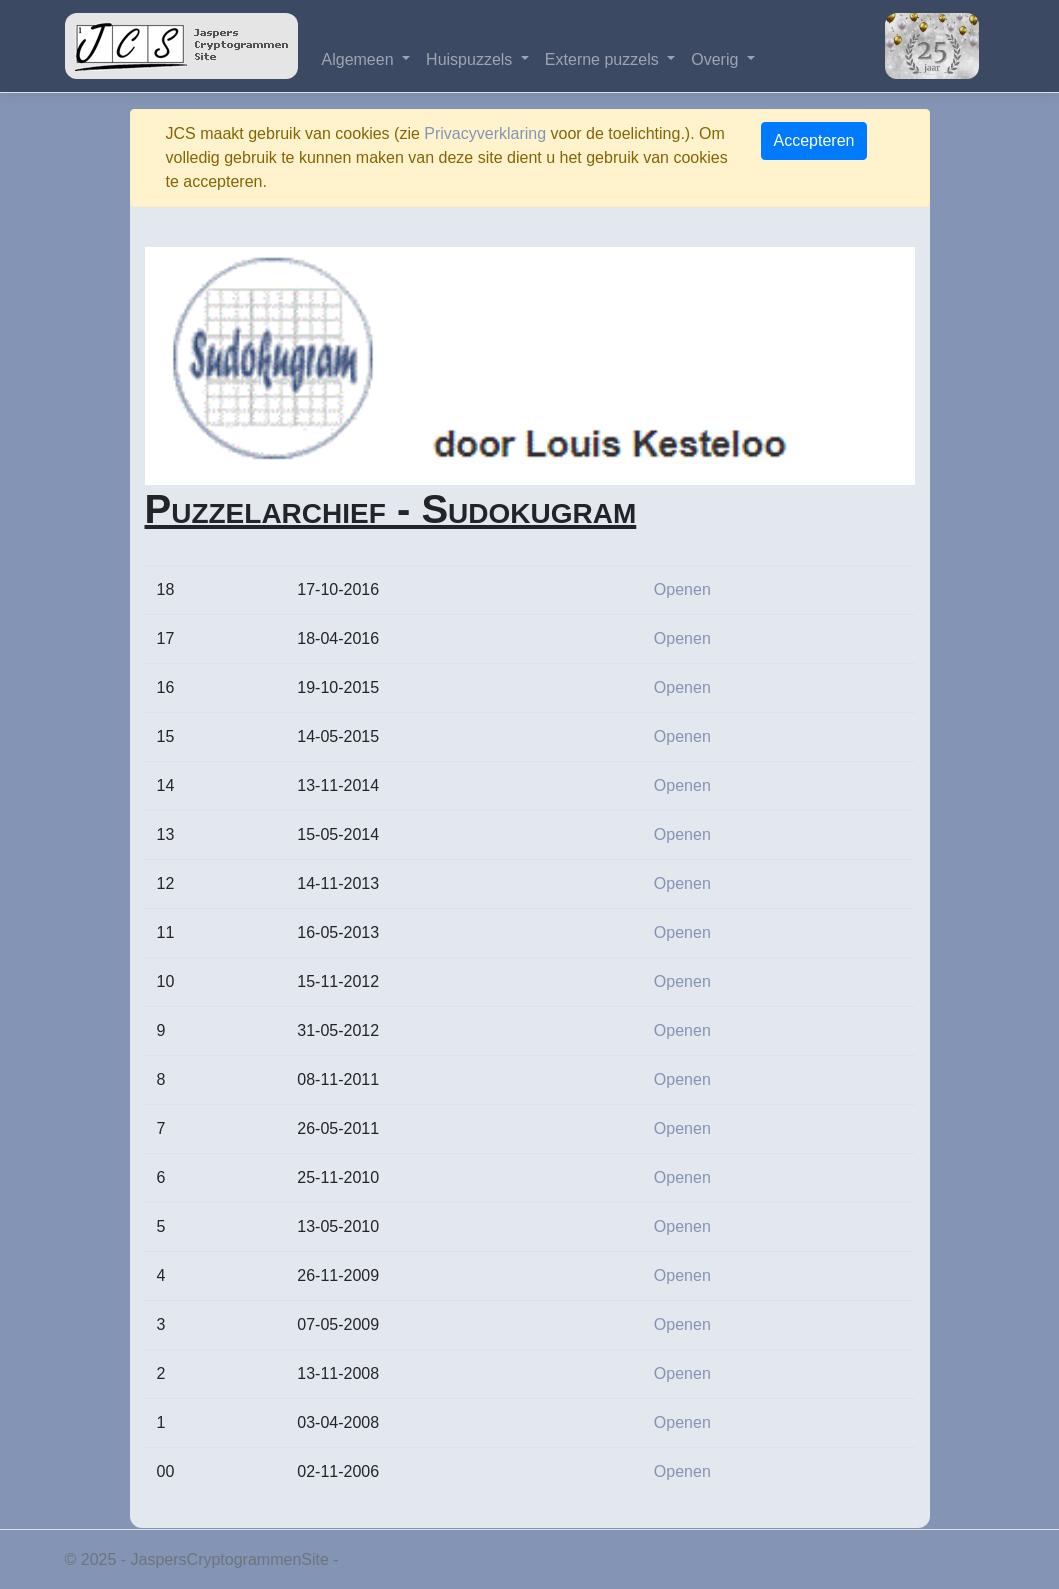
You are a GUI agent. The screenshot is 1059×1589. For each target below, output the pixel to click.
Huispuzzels (471, 59)
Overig (717, 59)
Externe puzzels (604, 59)
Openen (682, 589)
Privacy (369, 1559)
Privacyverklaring (485, 133)
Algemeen (360, 59)
